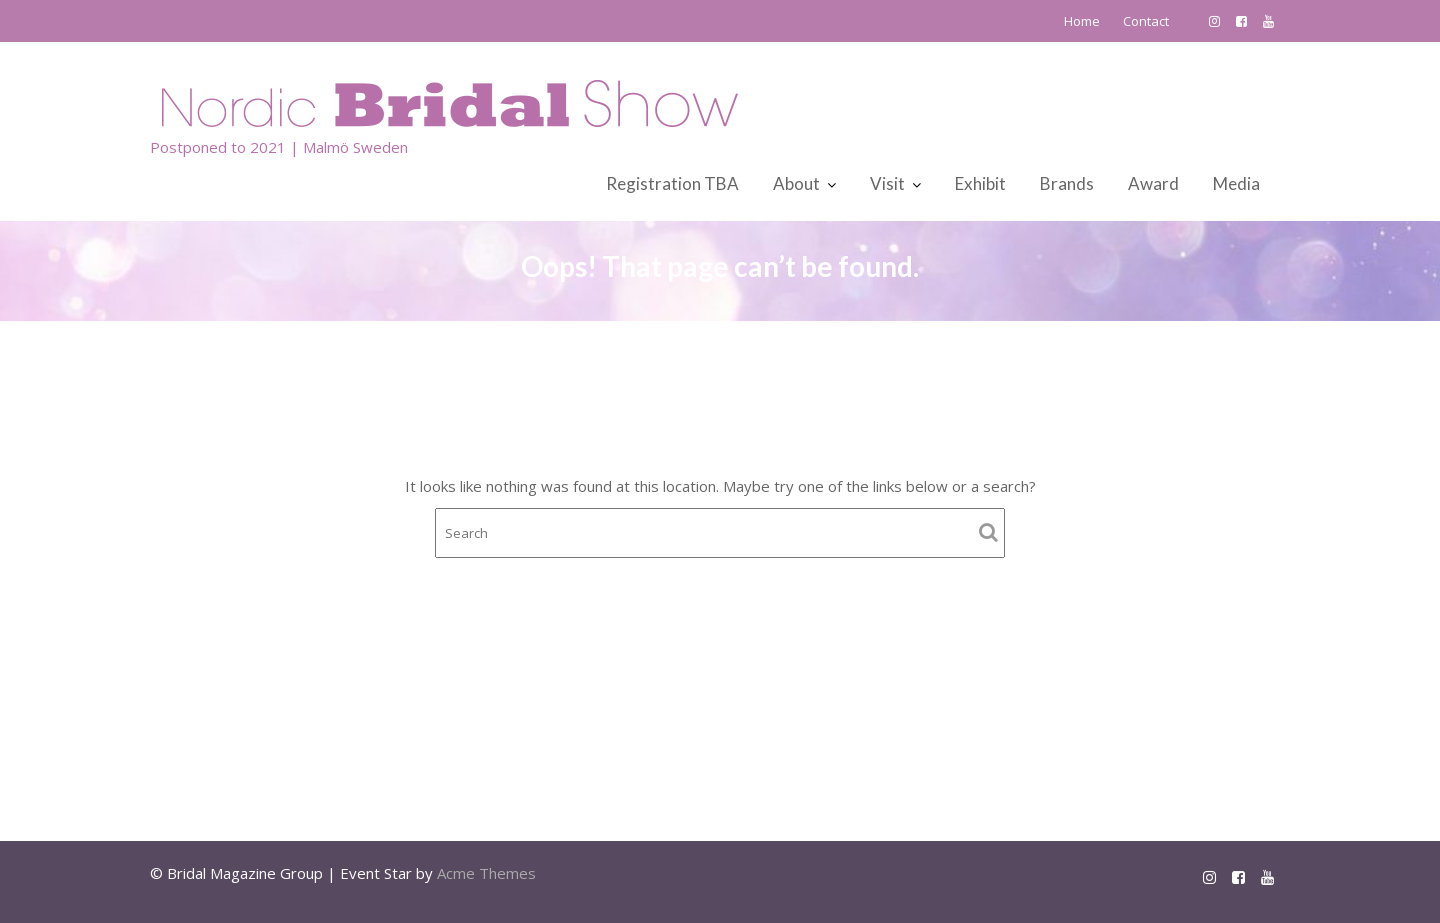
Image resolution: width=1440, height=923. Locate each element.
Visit (887, 183)
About (796, 183)
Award (1153, 183)
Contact (1146, 21)
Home (1082, 21)
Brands (1067, 183)
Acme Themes (486, 873)
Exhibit (980, 183)
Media (1236, 183)
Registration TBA (672, 183)
